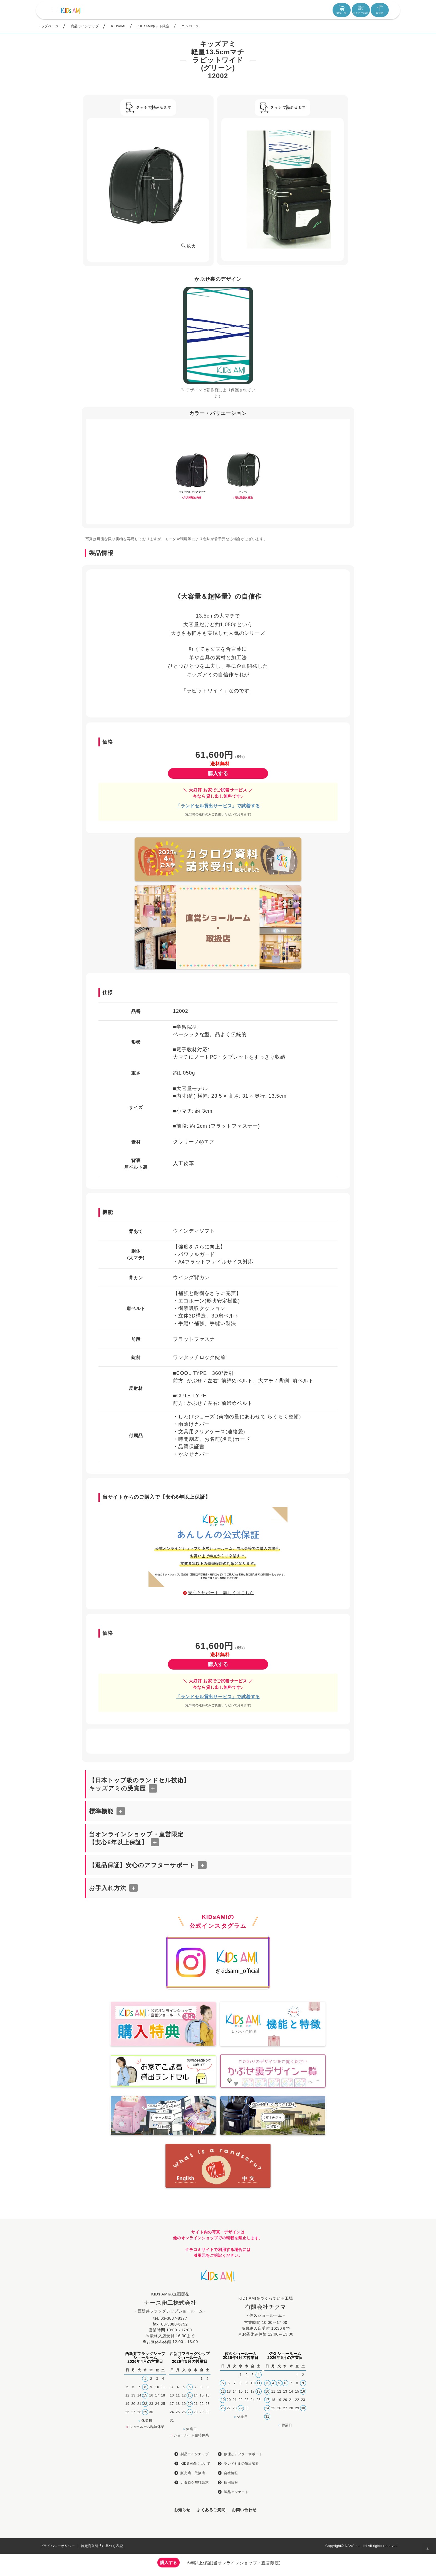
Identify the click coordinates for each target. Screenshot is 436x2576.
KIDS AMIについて (195, 2464)
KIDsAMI (118, 26)
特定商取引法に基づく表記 (102, 2546)
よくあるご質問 (211, 2510)
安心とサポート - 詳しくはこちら (221, 1592)
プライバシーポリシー (57, 2546)
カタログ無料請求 (194, 2482)
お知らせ (182, 2510)
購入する (218, 773)
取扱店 (379, 9)
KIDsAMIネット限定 (154, 26)
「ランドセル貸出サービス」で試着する (218, 805)
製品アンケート (236, 2492)
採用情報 (231, 2482)
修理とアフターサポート (243, 2454)
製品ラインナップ (194, 2454)
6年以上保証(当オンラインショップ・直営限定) (234, 2562)
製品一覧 (341, 9)
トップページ (48, 26)
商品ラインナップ (85, 26)
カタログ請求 (361, 9)
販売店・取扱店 (192, 2473)
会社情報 (231, 2473)
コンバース (190, 26)
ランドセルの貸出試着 (241, 2464)
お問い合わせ (244, 2510)
